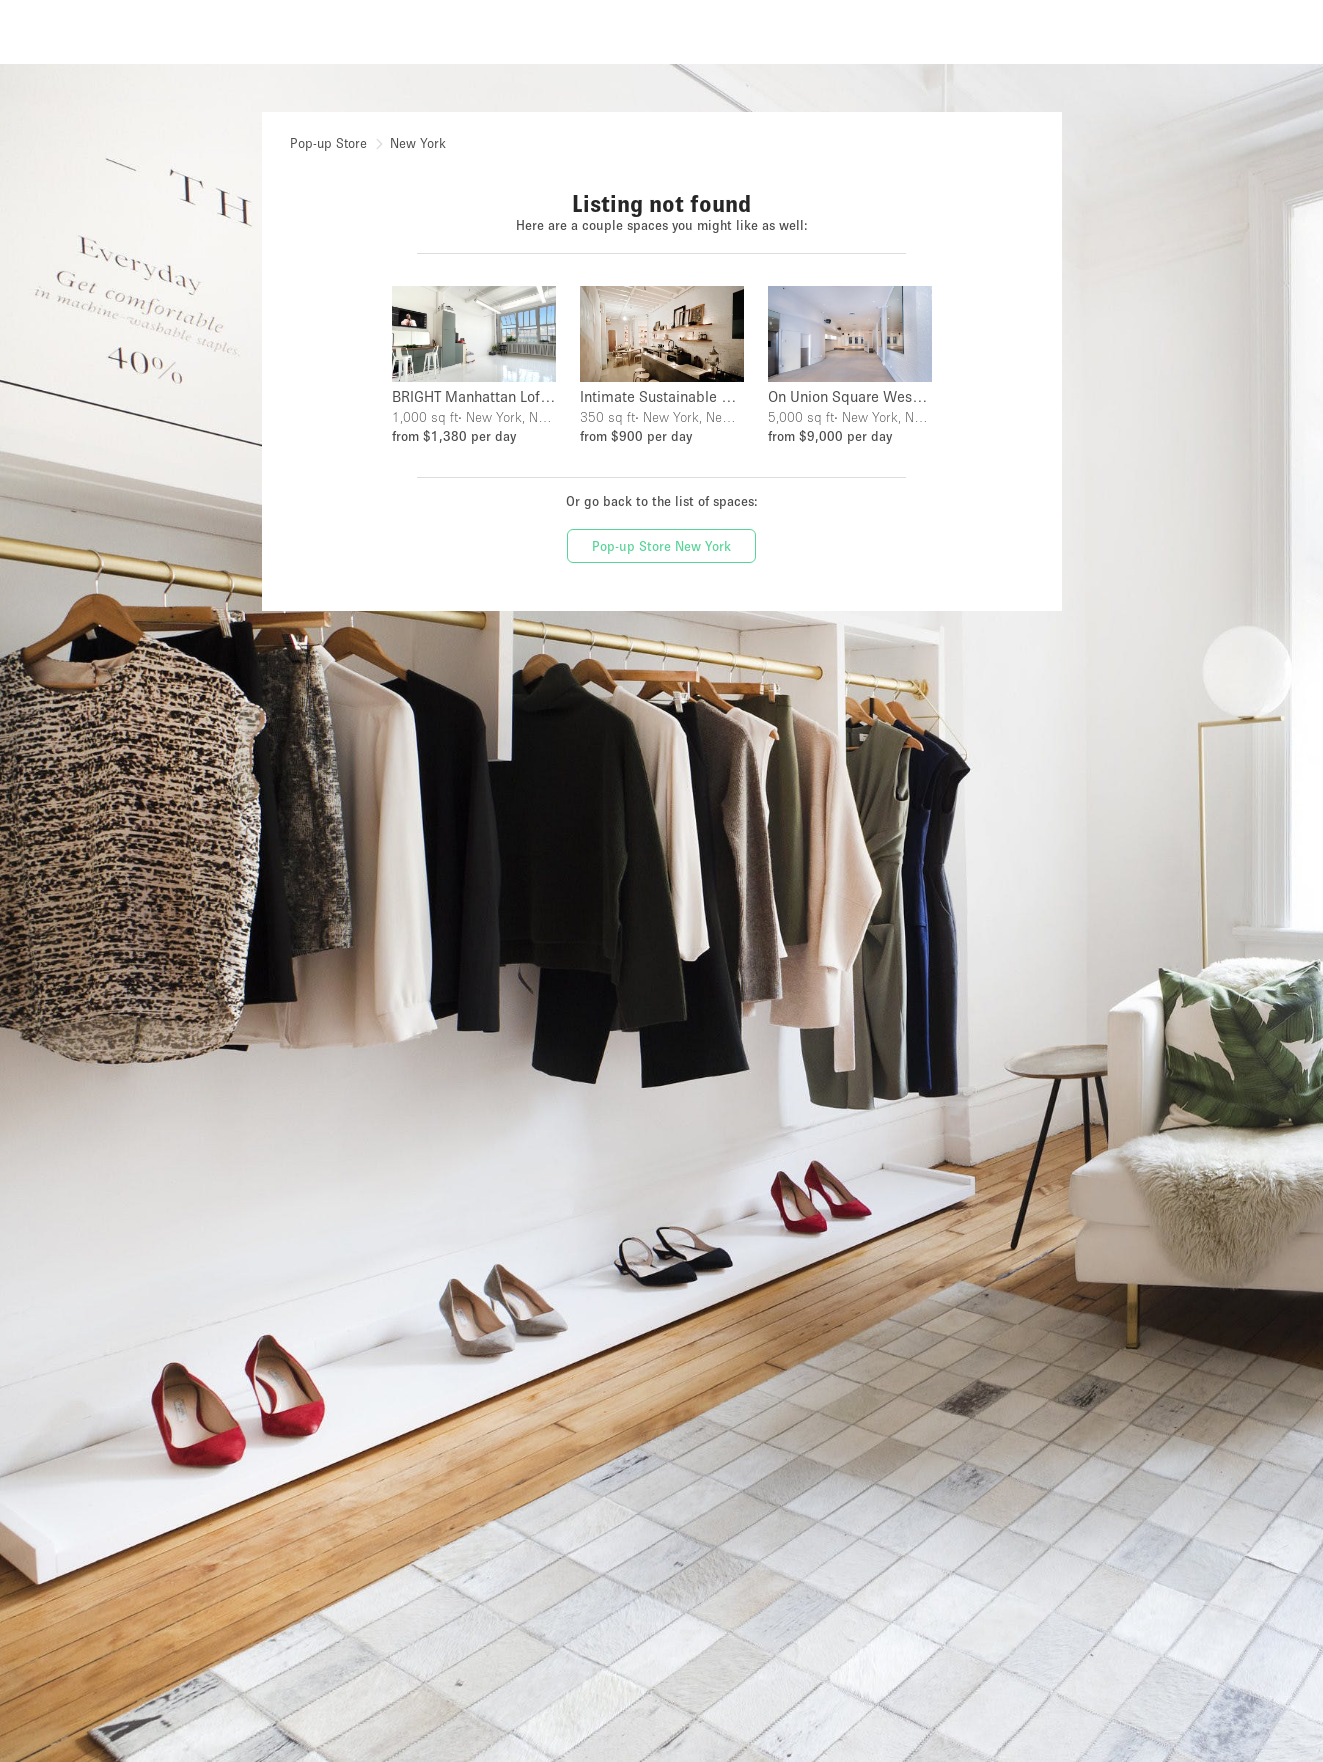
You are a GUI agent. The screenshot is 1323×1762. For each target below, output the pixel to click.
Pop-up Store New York (661, 546)
